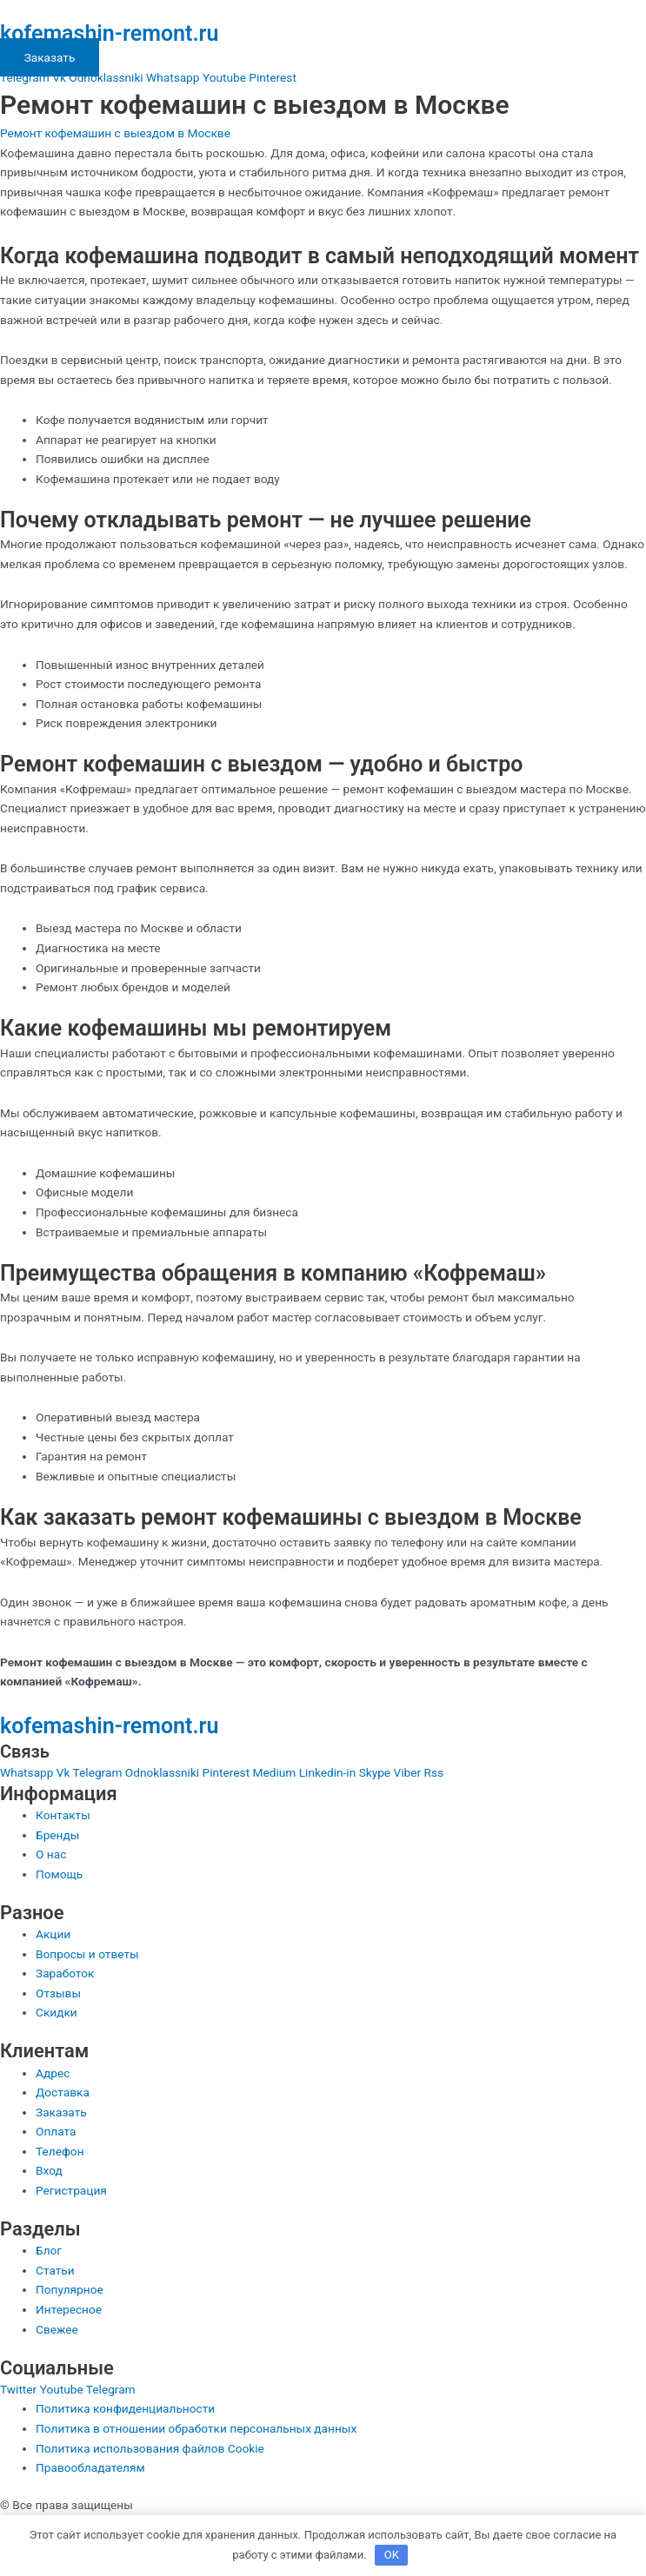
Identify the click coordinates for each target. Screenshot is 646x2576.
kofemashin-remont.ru (109, 33)
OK (391, 2554)
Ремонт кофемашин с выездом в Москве (115, 133)
